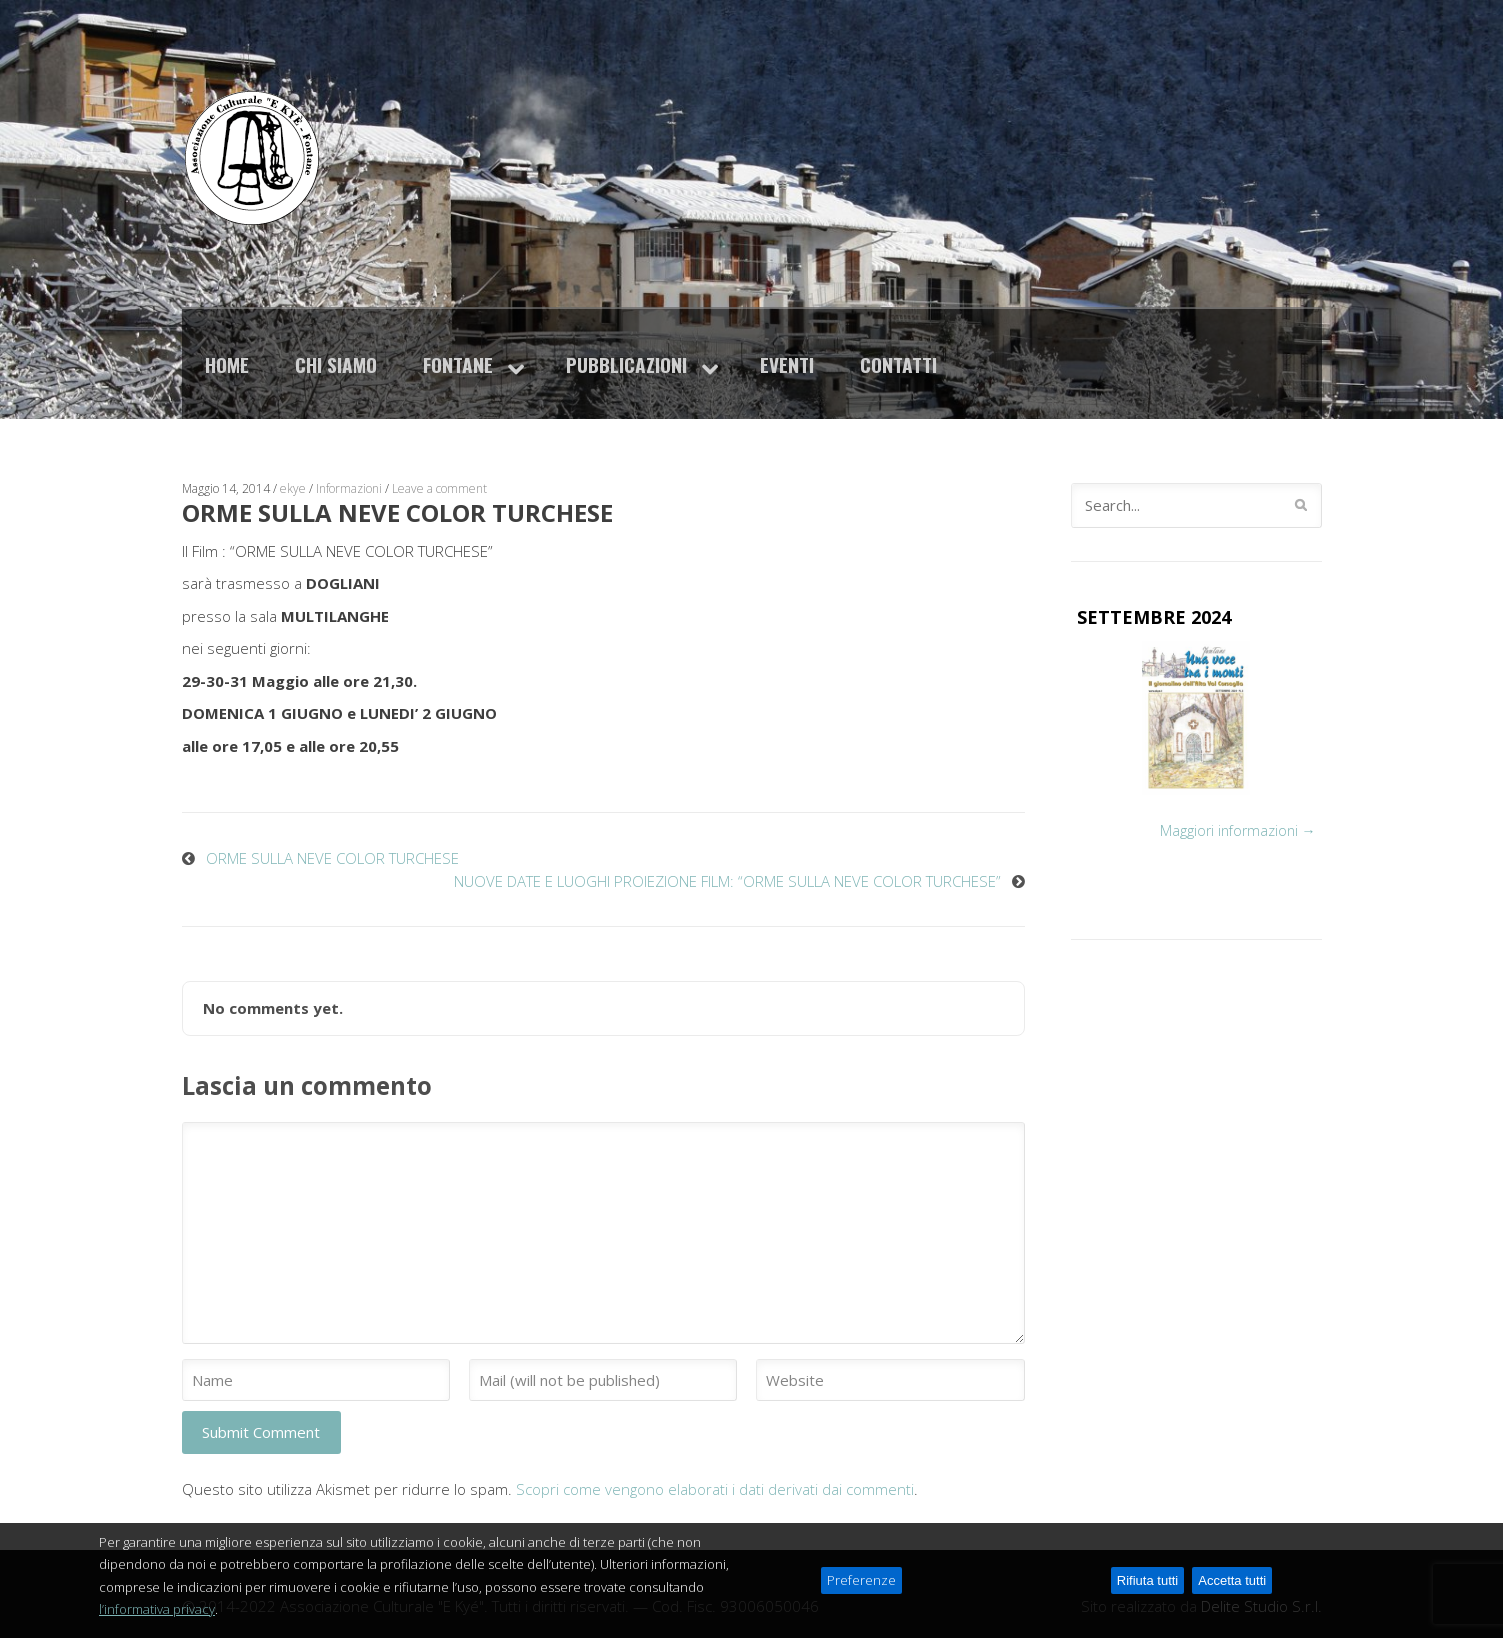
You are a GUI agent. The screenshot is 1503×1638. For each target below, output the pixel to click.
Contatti (898, 364)
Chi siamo (336, 364)
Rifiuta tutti (1147, 1585)
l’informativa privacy (157, 1614)
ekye (293, 488)
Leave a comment (439, 488)
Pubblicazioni (626, 364)
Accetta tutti (1232, 1585)
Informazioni (349, 488)
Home (227, 364)
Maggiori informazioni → (1238, 830)
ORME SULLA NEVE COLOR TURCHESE (332, 858)
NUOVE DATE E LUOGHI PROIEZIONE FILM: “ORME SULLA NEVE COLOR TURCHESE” (727, 881)
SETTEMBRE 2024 (1154, 617)
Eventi (787, 364)
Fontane (458, 364)
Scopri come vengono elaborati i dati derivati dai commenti (715, 1489)
